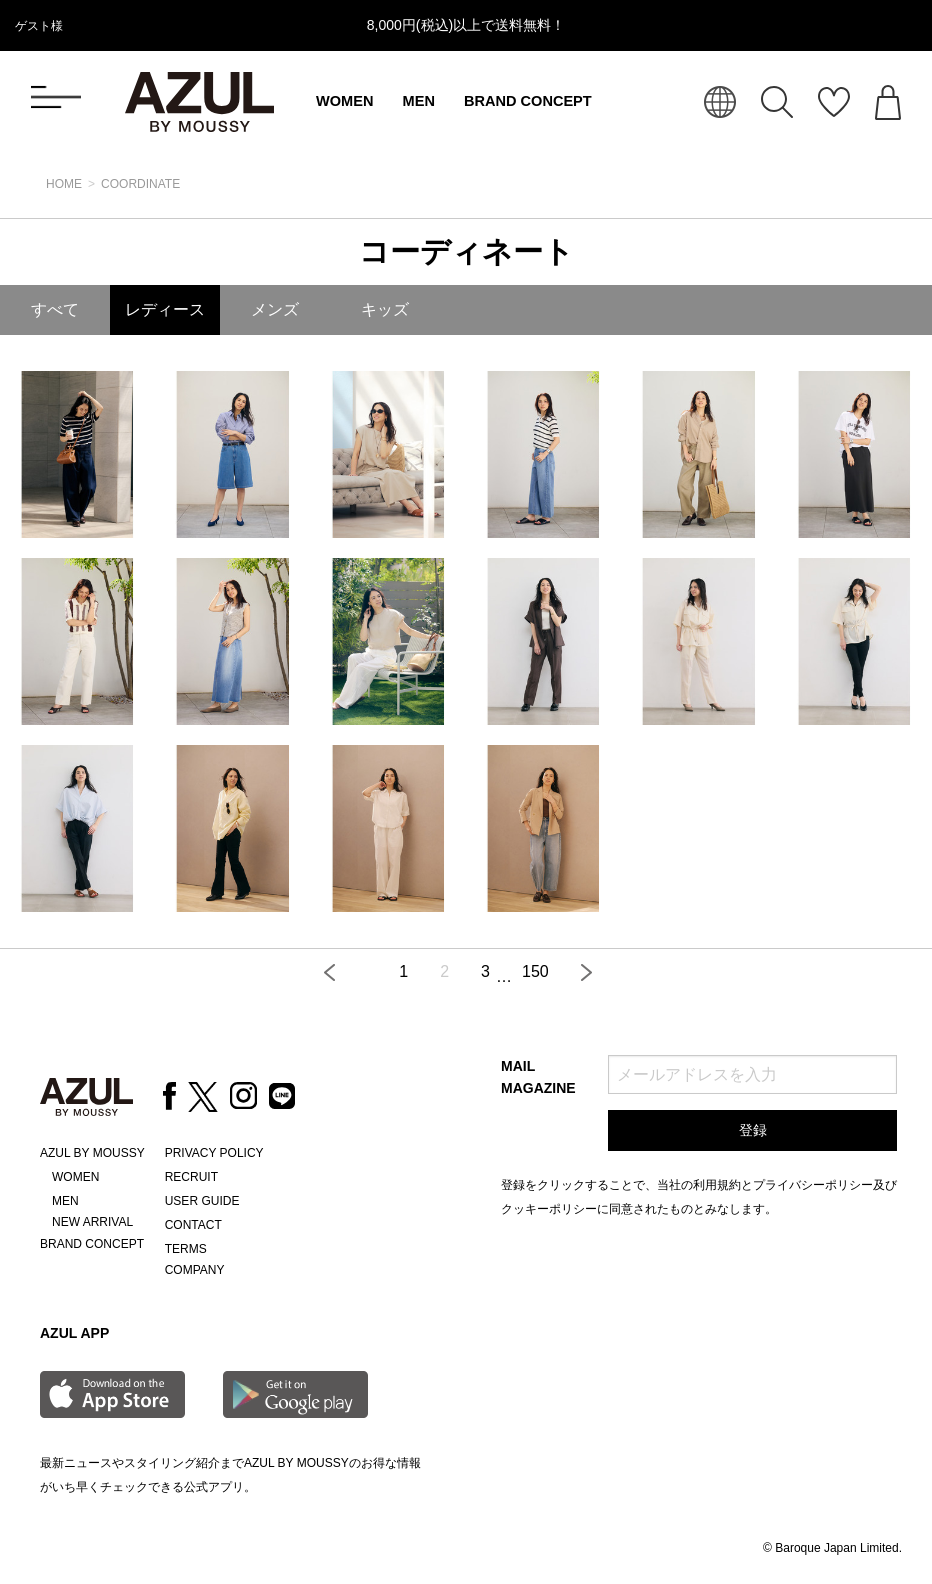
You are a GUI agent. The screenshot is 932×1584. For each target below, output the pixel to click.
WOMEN (344, 101)
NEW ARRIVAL (92, 1222)
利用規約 (717, 1185)
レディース (165, 309)
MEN (419, 101)
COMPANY (195, 1270)
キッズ (385, 309)
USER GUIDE (202, 1201)
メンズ (275, 309)
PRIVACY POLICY (214, 1153)
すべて (55, 309)
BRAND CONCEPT (528, 101)
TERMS (186, 1249)
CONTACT (193, 1225)
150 (535, 972)
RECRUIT (191, 1177)
